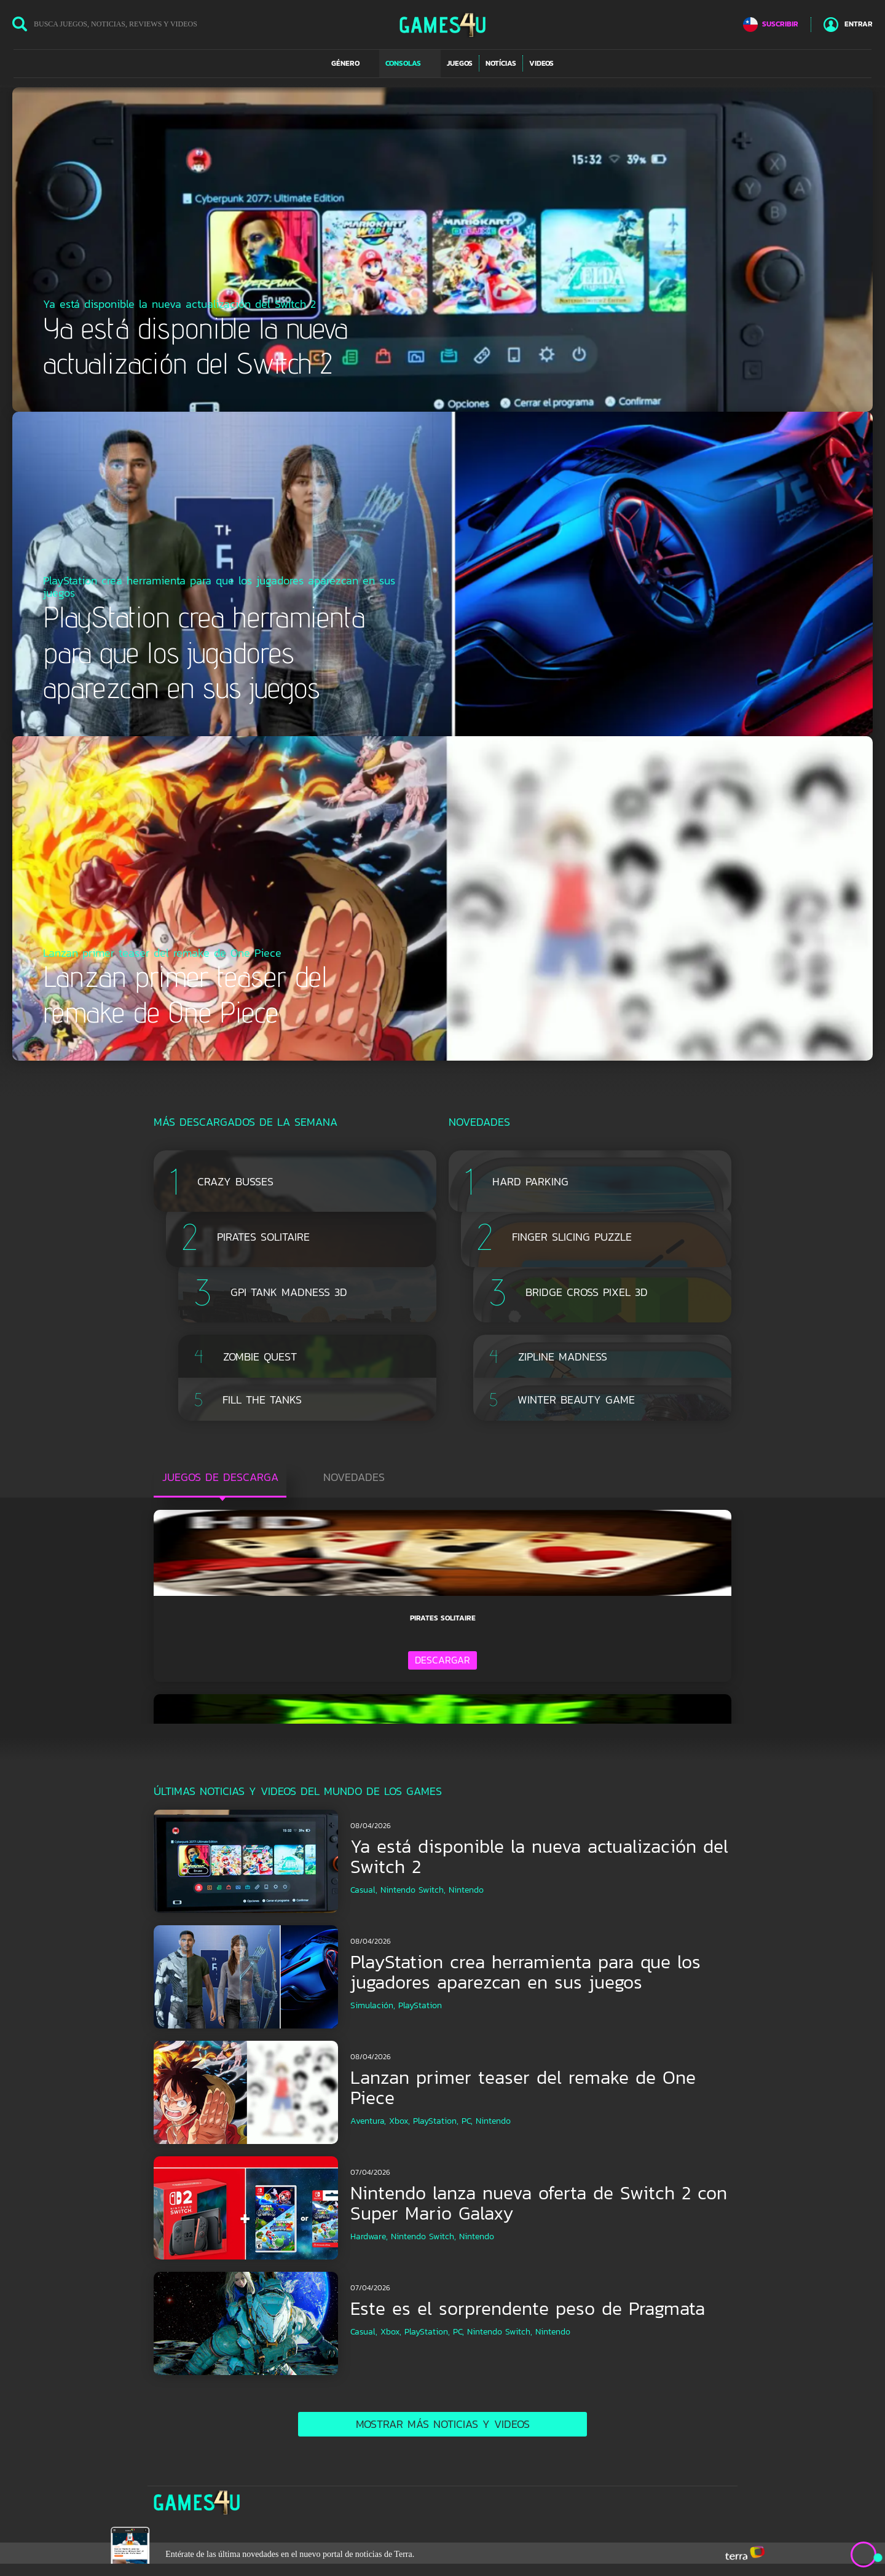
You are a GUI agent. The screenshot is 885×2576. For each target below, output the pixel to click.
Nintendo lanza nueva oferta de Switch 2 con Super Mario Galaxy (538, 2203)
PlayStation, (435, 2121)
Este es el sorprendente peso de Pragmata (527, 2308)
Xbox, (399, 2121)
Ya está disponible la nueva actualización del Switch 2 (539, 1856)
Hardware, (369, 2236)
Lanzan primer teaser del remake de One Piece (523, 2087)
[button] (352, 63)
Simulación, (372, 2005)
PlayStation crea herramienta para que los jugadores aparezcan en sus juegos (525, 1972)
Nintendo (466, 1890)
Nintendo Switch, (413, 1890)
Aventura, (368, 2121)
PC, (467, 2121)
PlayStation (420, 2005)
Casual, (363, 1890)
